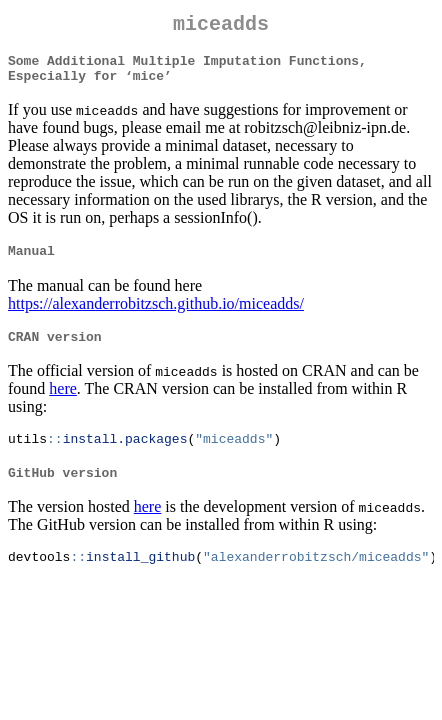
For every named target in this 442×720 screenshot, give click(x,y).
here (63, 404)
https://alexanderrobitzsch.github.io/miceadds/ (156, 316)
